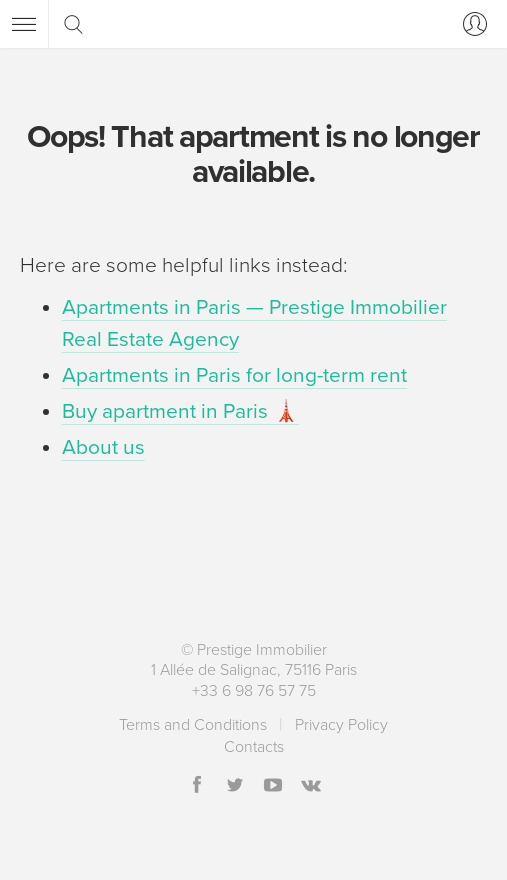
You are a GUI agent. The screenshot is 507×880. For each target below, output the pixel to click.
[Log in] (471, 24)
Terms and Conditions (193, 725)
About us (103, 447)
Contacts (254, 747)
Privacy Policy (341, 725)
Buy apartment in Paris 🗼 (180, 411)
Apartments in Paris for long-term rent (234, 375)
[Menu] (24, 24)
